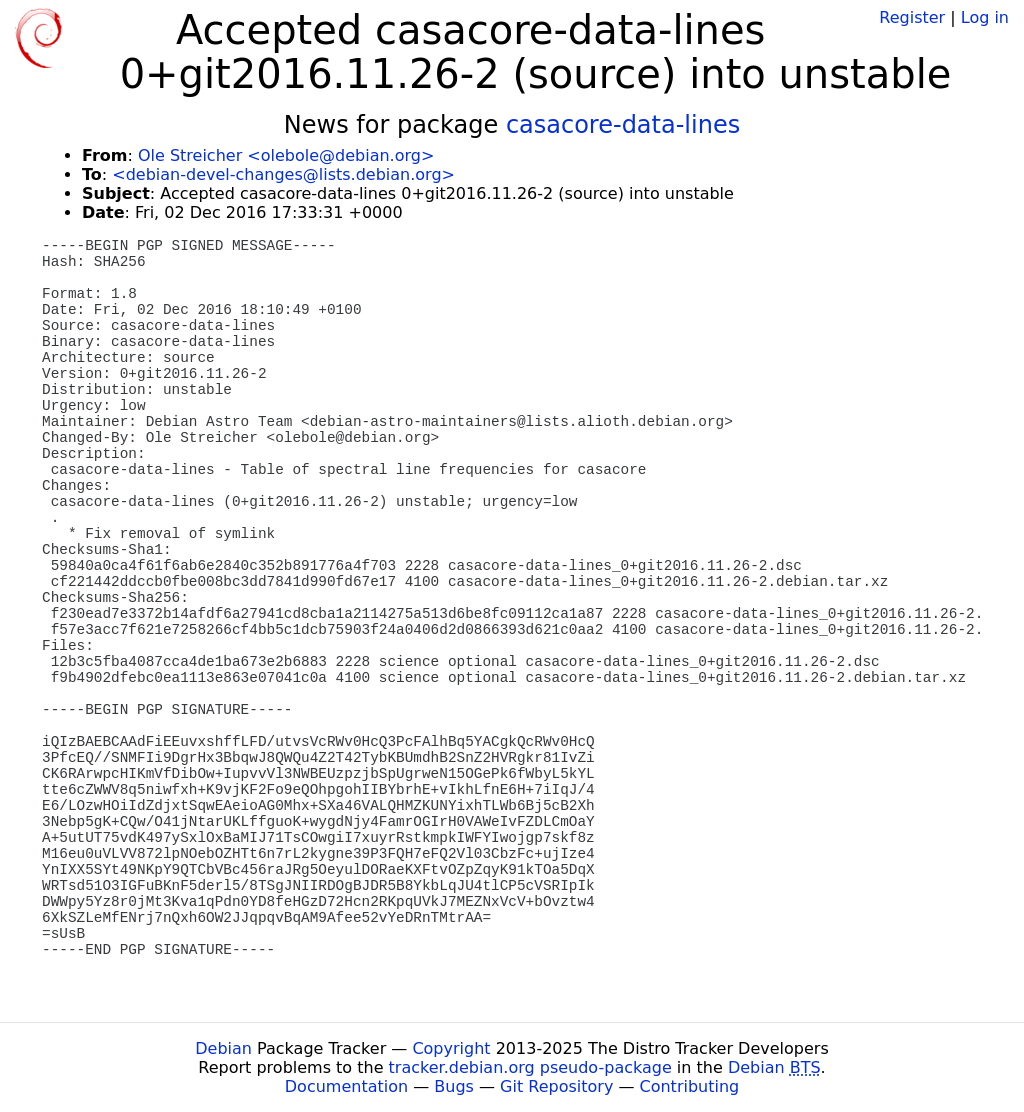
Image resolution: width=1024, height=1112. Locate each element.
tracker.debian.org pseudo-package (530, 1067)
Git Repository (556, 1086)
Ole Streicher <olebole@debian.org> (286, 155)
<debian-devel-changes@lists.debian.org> (283, 174)
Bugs (454, 1086)
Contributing (690, 1086)
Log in (985, 17)
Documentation (346, 1086)
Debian (223, 1048)
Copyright (451, 1048)
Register (912, 17)
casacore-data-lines (623, 125)
